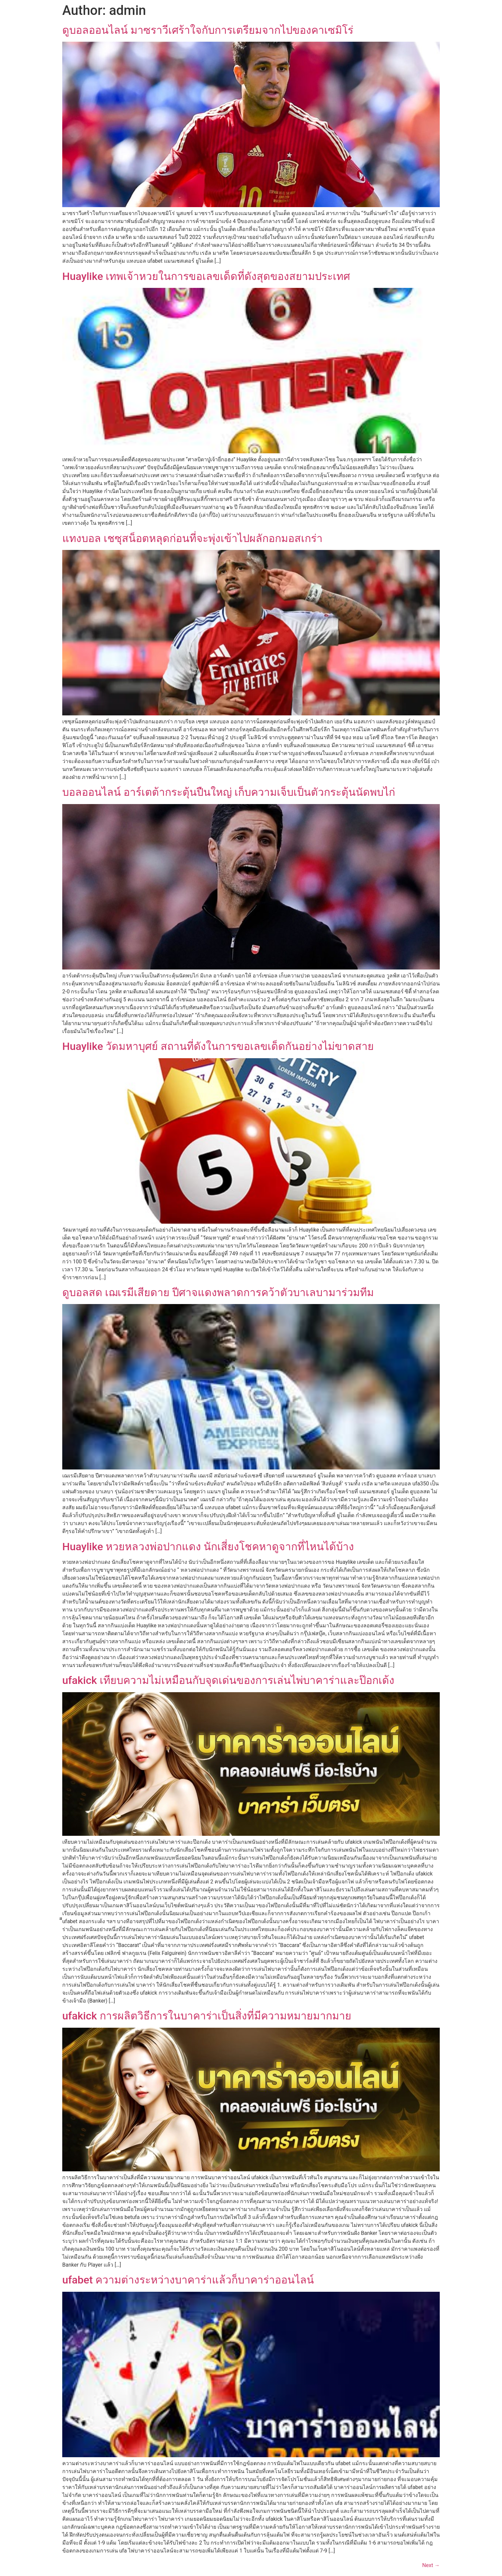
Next (431, 2565)
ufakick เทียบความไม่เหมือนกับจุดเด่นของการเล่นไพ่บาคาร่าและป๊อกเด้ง (228, 1680)
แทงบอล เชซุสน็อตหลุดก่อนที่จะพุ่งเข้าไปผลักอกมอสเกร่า (192, 538)
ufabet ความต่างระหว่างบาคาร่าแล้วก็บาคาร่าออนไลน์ (188, 2280)
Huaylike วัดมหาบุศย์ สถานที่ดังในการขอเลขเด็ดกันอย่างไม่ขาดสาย (218, 1046)
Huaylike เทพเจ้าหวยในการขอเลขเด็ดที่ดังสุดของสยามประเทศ (206, 276)
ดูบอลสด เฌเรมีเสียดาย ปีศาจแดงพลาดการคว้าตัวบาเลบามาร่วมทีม (218, 1292)
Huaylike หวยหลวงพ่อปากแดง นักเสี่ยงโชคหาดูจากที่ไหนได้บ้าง (208, 1546)
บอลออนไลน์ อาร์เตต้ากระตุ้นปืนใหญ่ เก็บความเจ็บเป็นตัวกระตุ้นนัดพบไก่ (228, 792)
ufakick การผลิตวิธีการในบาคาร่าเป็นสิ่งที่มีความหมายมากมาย (206, 2016)
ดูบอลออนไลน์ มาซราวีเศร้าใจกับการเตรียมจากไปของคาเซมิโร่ (207, 30)
